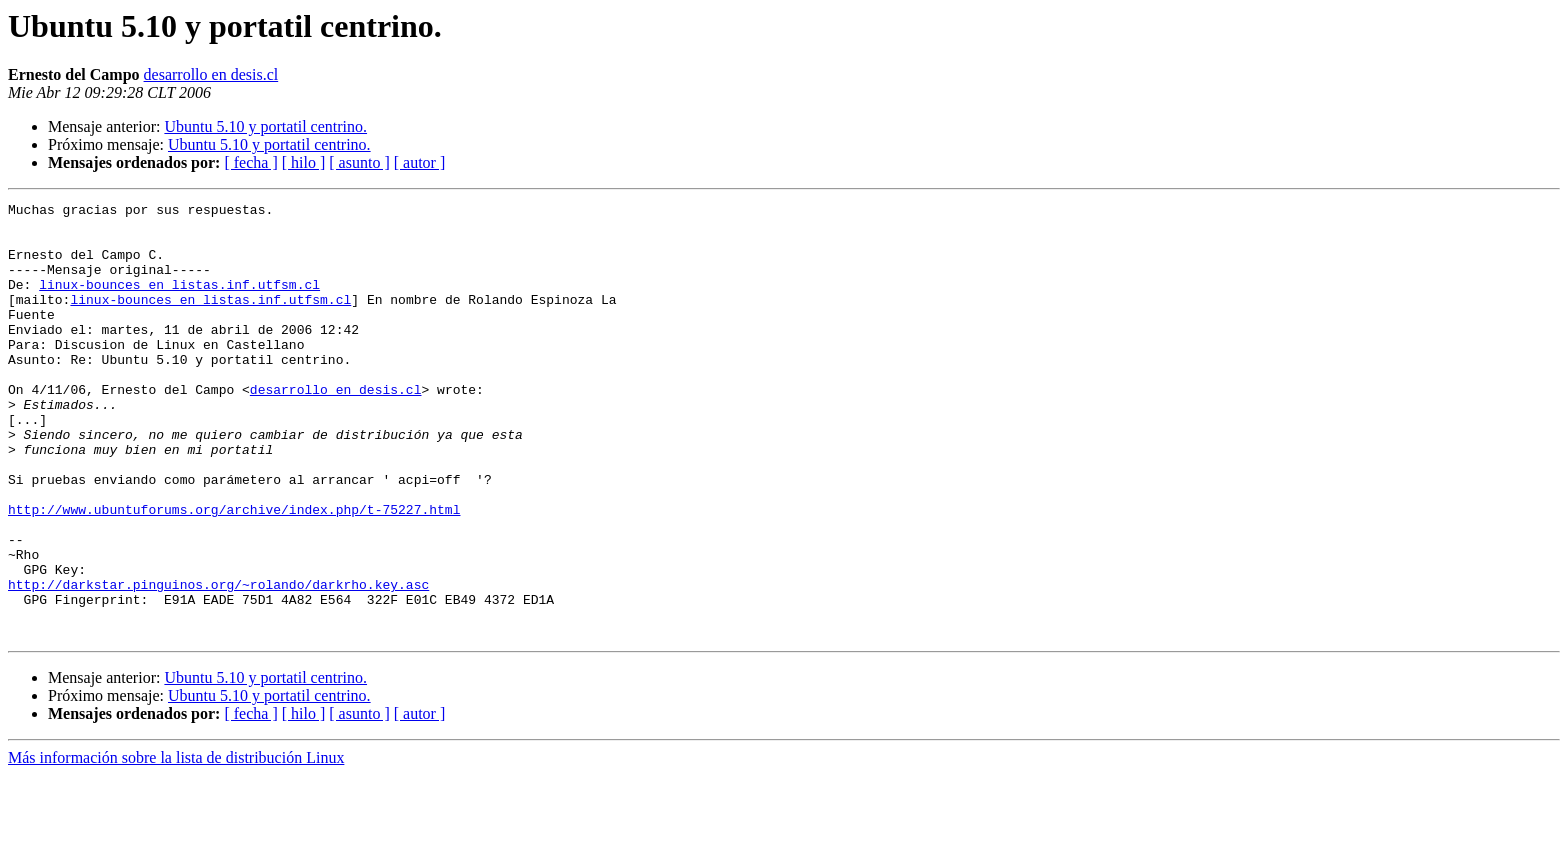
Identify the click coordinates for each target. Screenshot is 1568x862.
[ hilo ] (304, 162)
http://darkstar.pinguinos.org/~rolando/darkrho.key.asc (218, 662)
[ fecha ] (250, 162)
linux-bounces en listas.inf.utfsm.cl (179, 302)
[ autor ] (420, 162)
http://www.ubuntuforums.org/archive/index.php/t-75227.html (234, 572)
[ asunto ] (359, 162)
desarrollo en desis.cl (211, 74)
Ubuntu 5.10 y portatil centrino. (265, 126)
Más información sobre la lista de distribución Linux (176, 844)
